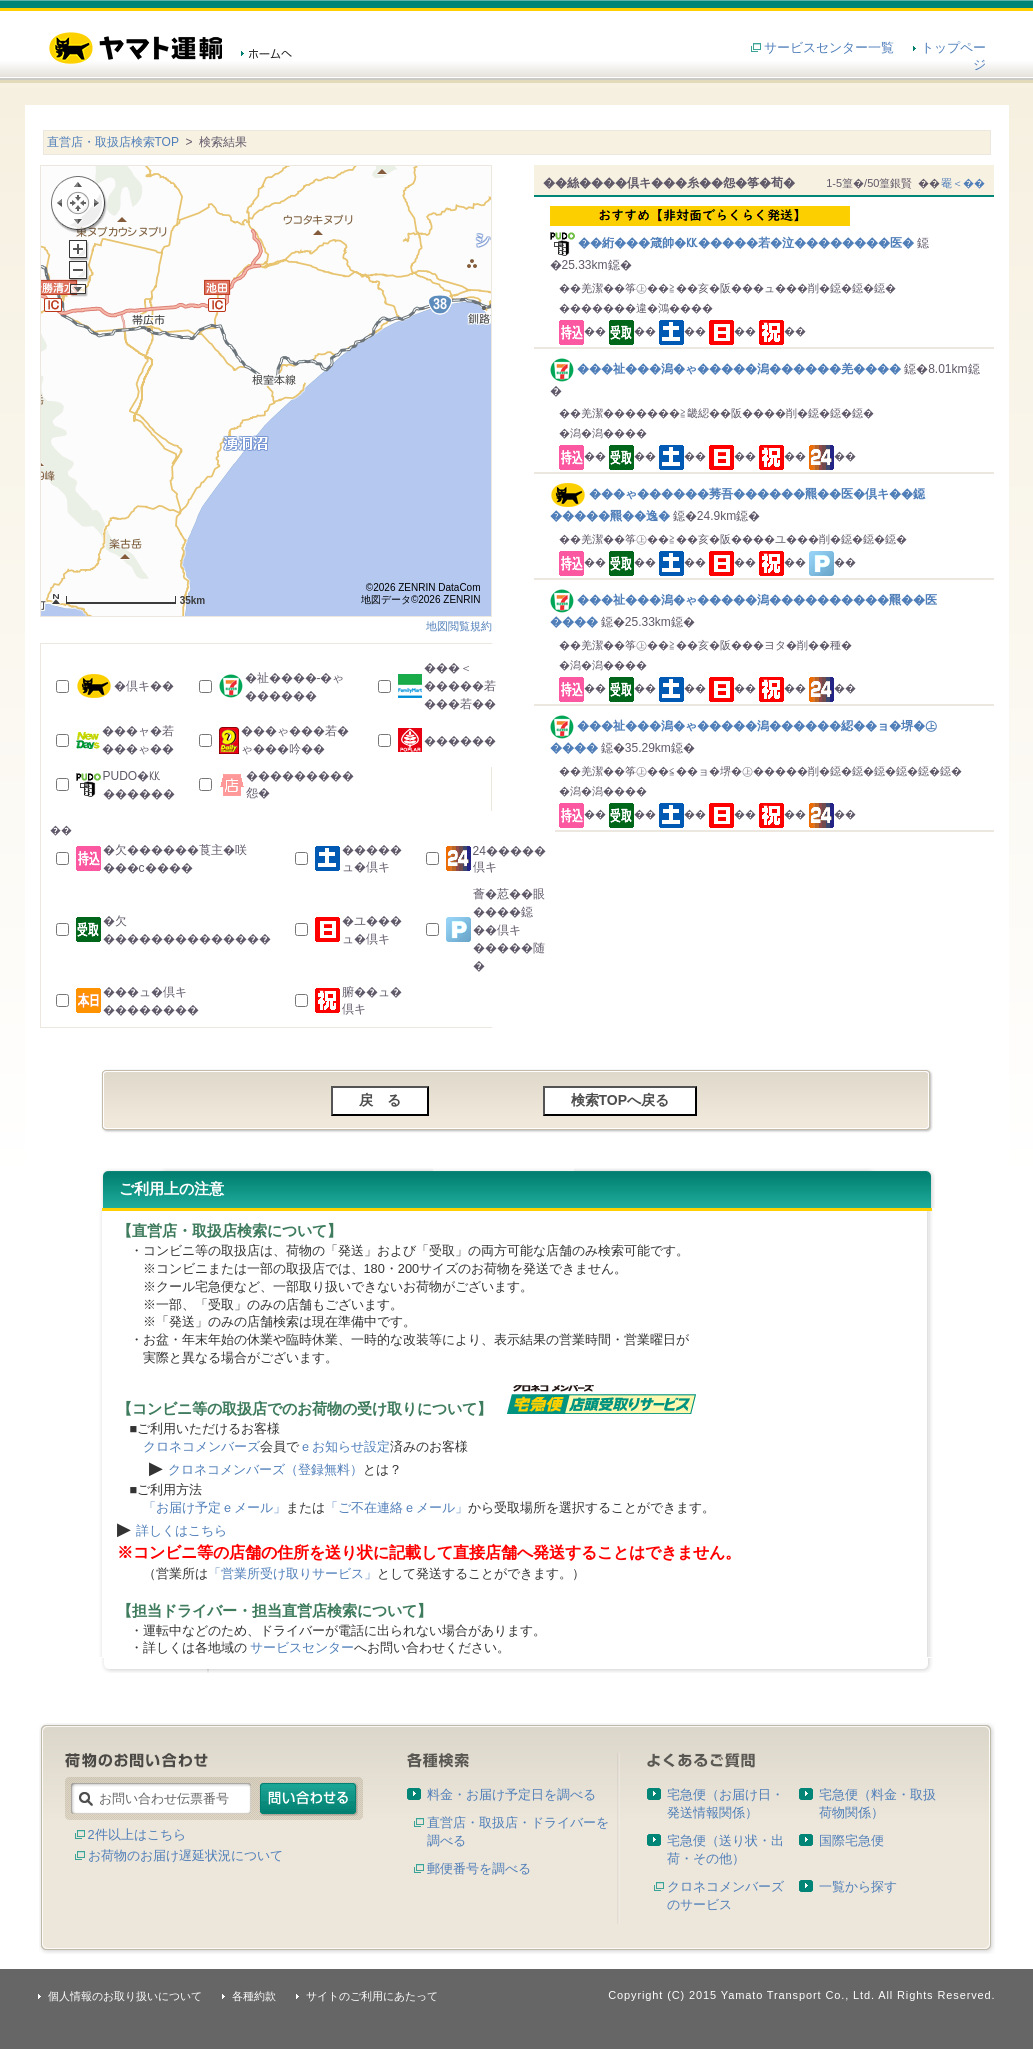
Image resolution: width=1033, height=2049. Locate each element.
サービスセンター (302, 1647)
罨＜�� (963, 183)
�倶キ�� (144, 686)
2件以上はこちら (137, 1834)
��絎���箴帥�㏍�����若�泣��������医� (767, 228)
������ (460, 741)
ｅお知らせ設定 (344, 1446)
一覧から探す (858, 1886)
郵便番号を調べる (479, 1868)
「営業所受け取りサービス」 (292, 1573)
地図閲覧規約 (459, 626)
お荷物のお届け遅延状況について (185, 1855)
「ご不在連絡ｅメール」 (396, 1507)
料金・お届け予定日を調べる (511, 1794)
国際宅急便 (851, 1840)
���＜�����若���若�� (460, 686)
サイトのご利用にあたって (372, 1996)
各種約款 (254, 1996)
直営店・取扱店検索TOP (113, 142)
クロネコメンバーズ (201, 1446)
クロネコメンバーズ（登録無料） (265, 1469)
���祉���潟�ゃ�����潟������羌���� (727, 369)
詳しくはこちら (181, 1530)
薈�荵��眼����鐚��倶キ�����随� (509, 930)
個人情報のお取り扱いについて (125, 1996)
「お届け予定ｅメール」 (214, 1507)
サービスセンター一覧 (829, 47)
